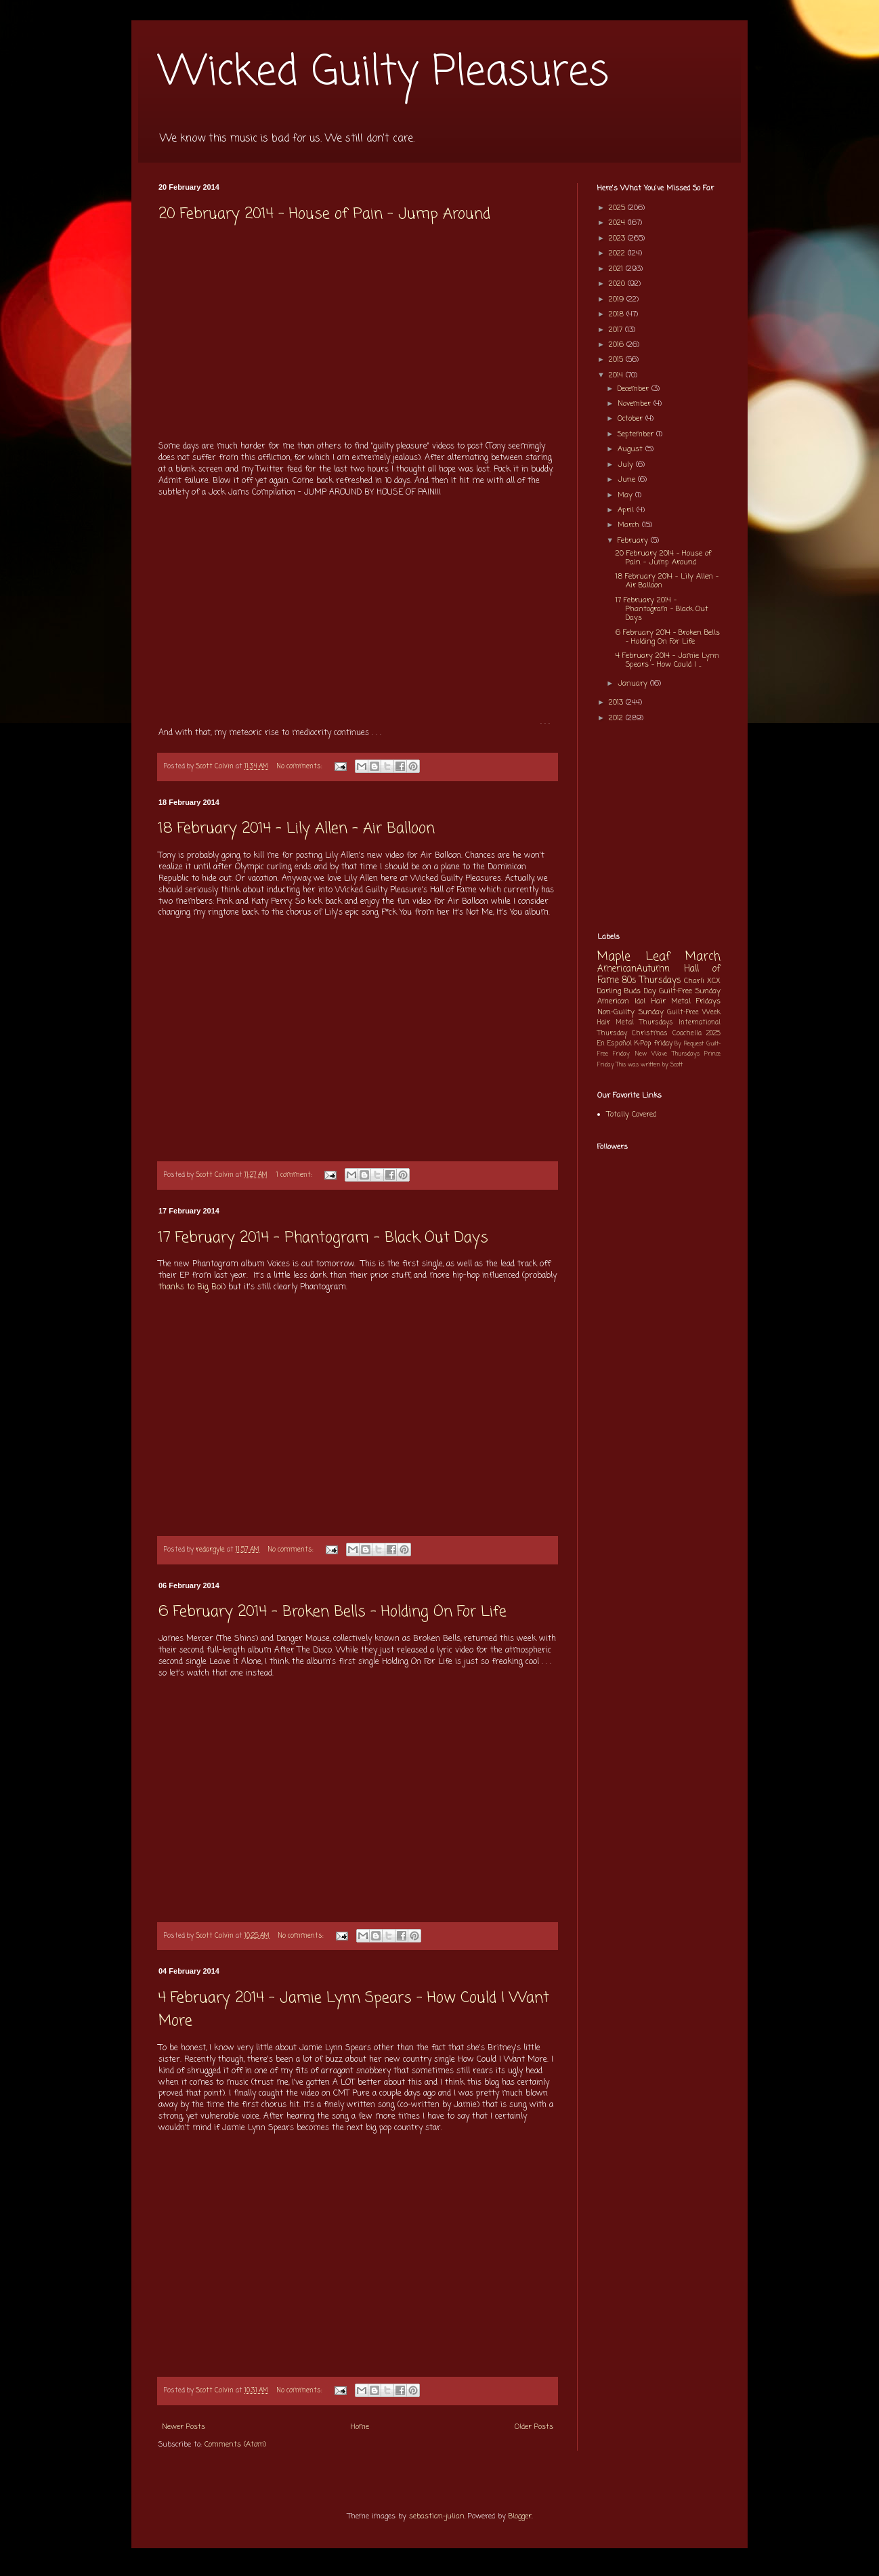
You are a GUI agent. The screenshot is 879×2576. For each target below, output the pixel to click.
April (627, 510)
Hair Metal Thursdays (635, 1023)
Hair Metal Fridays (686, 1001)
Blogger (520, 2516)
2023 (618, 238)
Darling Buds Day (626, 991)
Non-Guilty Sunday (630, 1012)
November (635, 403)
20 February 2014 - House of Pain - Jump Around (324, 214)
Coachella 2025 (696, 1034)
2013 (617, 702)
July (627, 464)
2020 (618, 283)
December (634, 388)
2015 (617, 359)
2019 (617, 299)
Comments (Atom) (235, 2444)
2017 (617, 330)
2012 (617, 718)
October (631, 418)
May (626, 495)
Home (360, 2427)
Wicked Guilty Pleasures (383, 73)
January (634, 683)
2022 (618, 253)
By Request (689, 1043)
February (634, 540)
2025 (618, 208)
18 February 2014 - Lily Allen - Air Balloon (296, 828)
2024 (618, 222)
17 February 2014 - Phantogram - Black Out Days (323, 1237)
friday (663, 1044)
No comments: (300, 767)
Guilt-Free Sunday (690, 991)
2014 (617, 375)
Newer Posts (183, 2427)
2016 (617, 344)
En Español (614, 1044)
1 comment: (295, 1175)
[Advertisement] (357, 330)
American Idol (621, 1001)
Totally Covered (631, 1114)
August (631, 449)
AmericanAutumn (633, 969)
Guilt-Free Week (694, 1012)
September (637, 434)
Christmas (650, 1034)
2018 (617, 314)
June (628, 479)
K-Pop (643, 1044)
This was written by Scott (649, 1064)
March (630, 525)
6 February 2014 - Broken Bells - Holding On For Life (332, 1611)
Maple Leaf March (659, 957)
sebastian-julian (437, 2516)
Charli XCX (702, 981)
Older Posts (534, 2427)
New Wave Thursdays (667, 1054)
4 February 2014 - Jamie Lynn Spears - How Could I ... (667, 660)
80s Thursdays (651, 980)
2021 (617, 269)
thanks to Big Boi (190, 1287)
